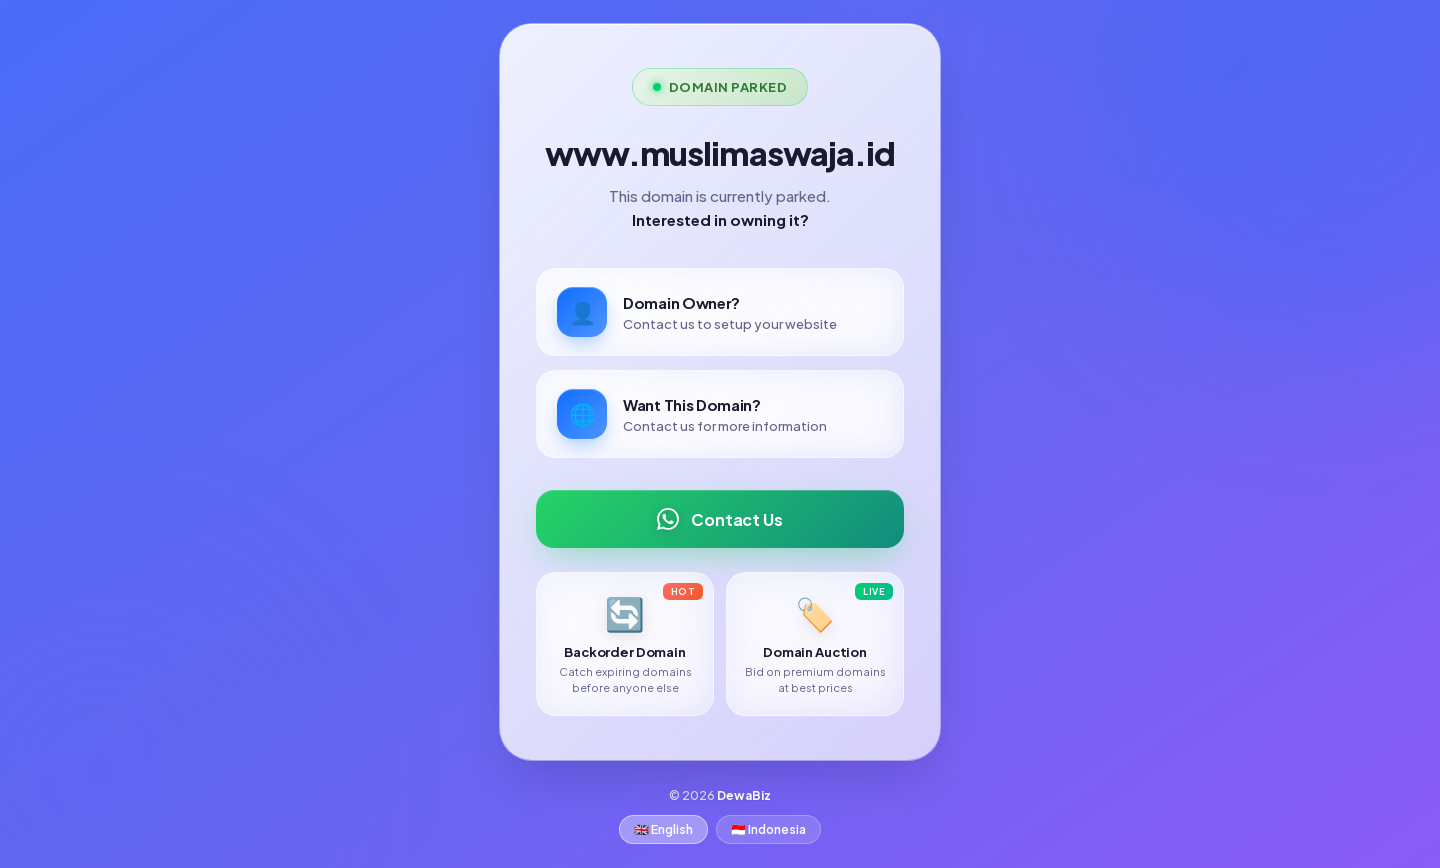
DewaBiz (744, 795)
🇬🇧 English (663, 829)
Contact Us (719, 519)
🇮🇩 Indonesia (768, 829)
